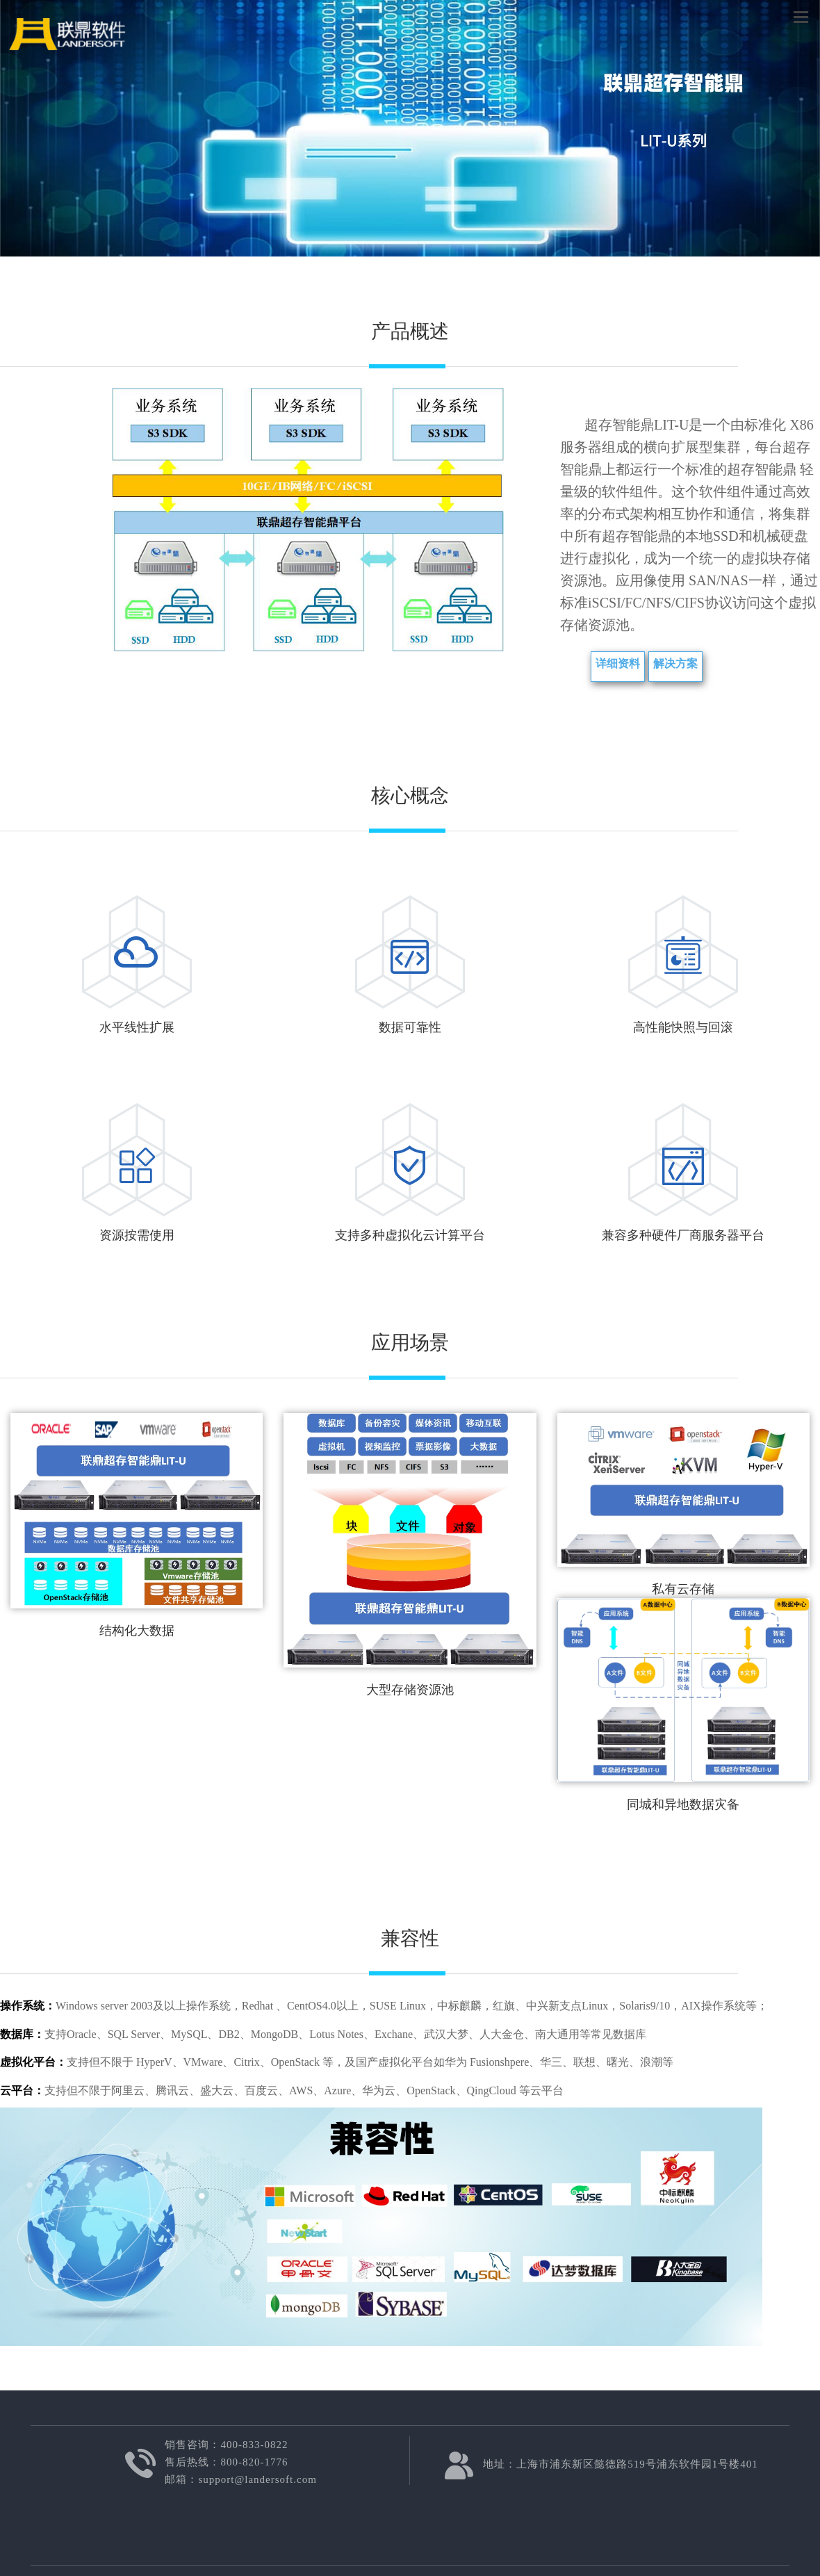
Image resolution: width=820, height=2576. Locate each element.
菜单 (800, 15)
